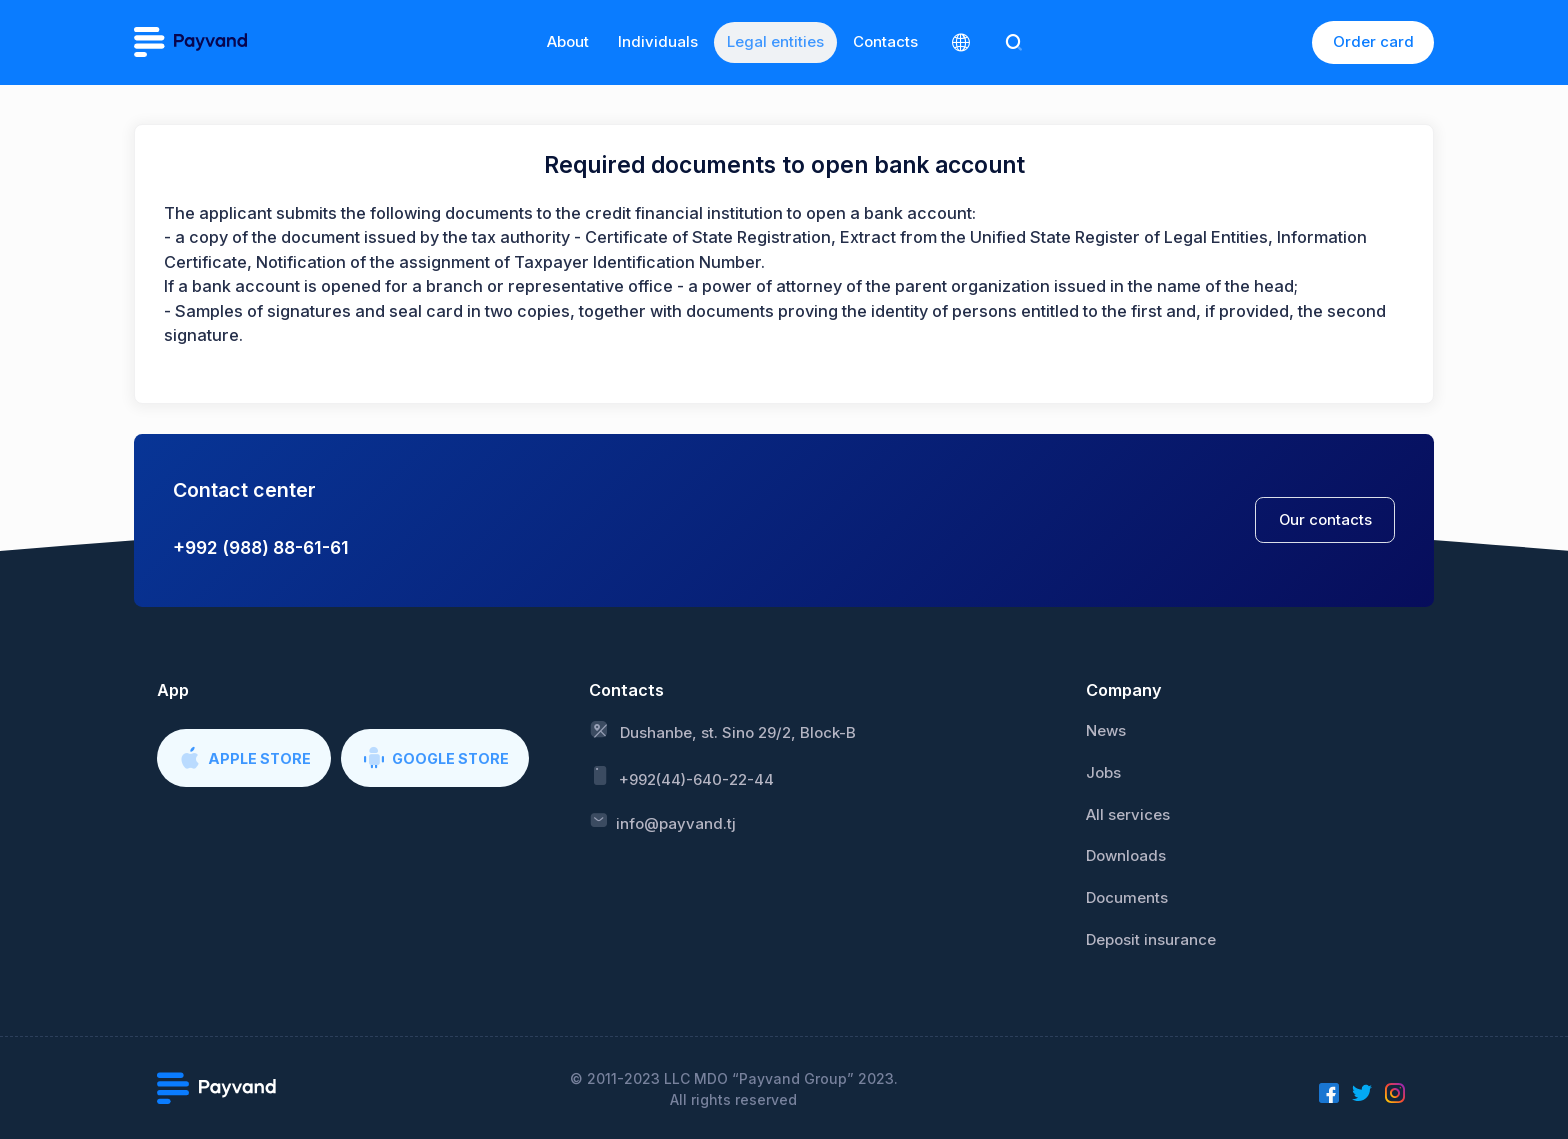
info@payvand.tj (662, 822)
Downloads (1126, 856)
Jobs (1103, 773)
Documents (1127, 898)
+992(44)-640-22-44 (681, 776)
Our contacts (1325, 520)
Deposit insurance (1151, 940)
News (1106, 731)
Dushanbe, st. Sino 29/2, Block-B (723, 731)
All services (1128, 815)
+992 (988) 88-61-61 (261, 547)
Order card (1373, 41)
